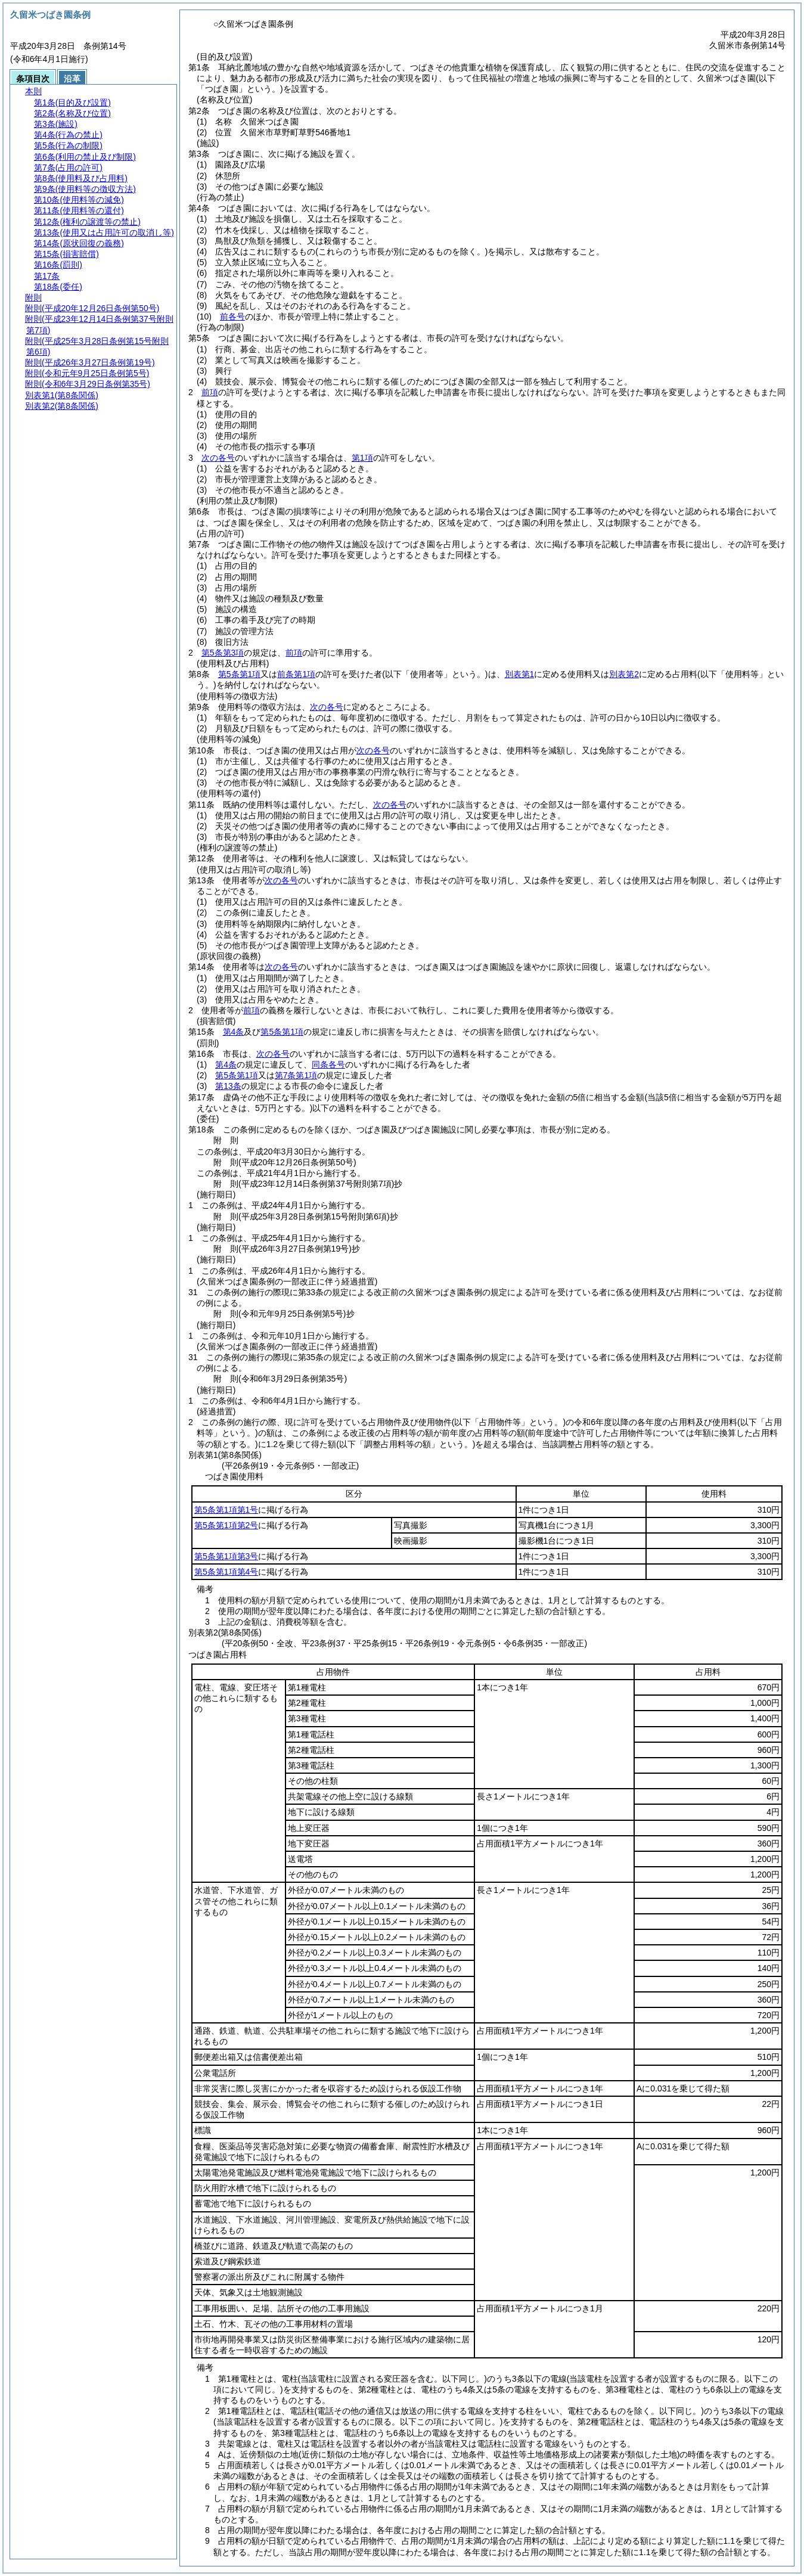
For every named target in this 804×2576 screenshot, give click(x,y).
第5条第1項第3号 (226, 1556)
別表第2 (624, 674)
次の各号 (218, 458)
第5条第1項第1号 (226, 1509)
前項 (209, 392)
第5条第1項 (239, 674)
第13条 (228, 1086)
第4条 (233, 1031)
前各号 (232, 316)
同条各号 (328, 1064)
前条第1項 (296, 674)
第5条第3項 (222, 652)
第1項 (362, 458)
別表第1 (520, 674)
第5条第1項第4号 (226, 1571)
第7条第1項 (296, 1075)
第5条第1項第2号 (226, 1525)
